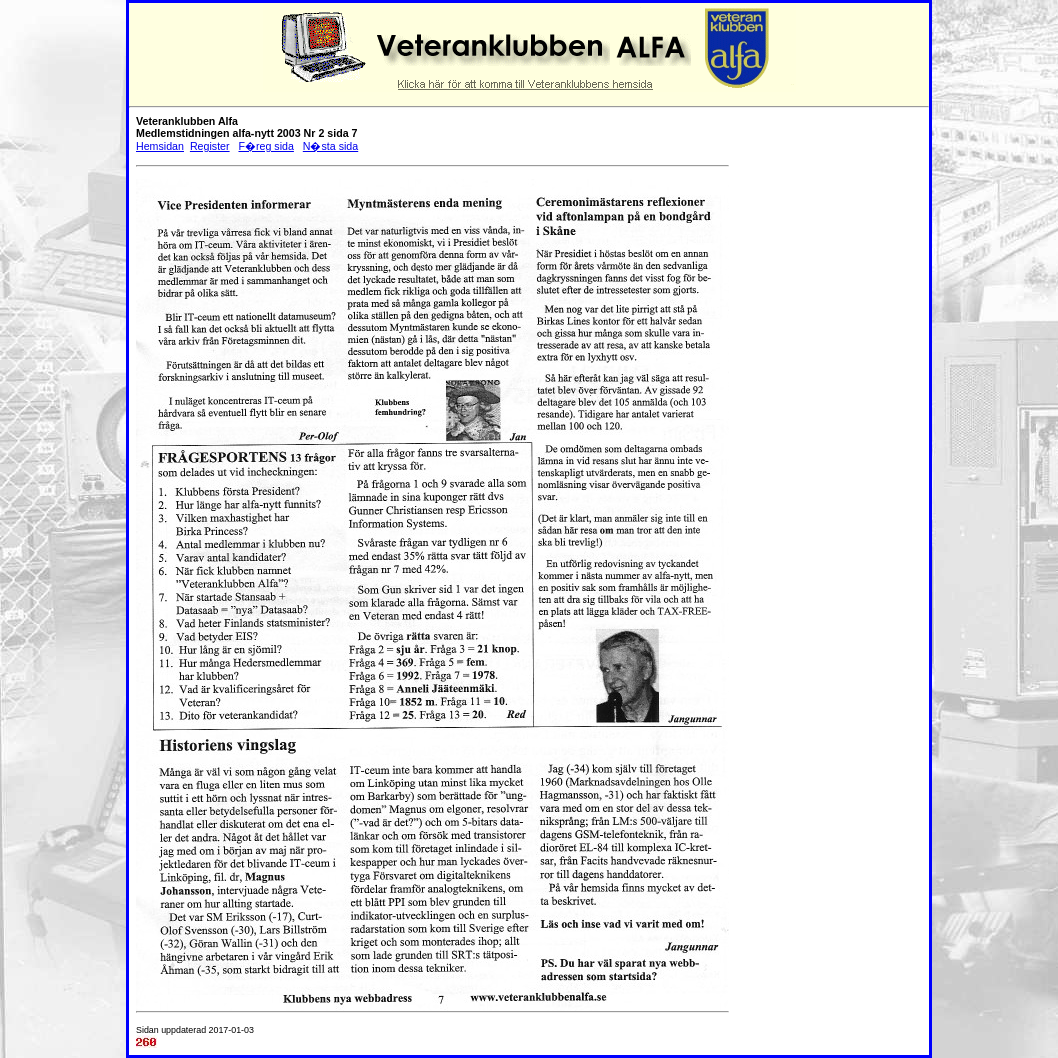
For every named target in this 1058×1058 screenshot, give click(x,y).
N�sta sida (330, 146)
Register (210, 146)
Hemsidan (160, 146)
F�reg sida (265, 146)
